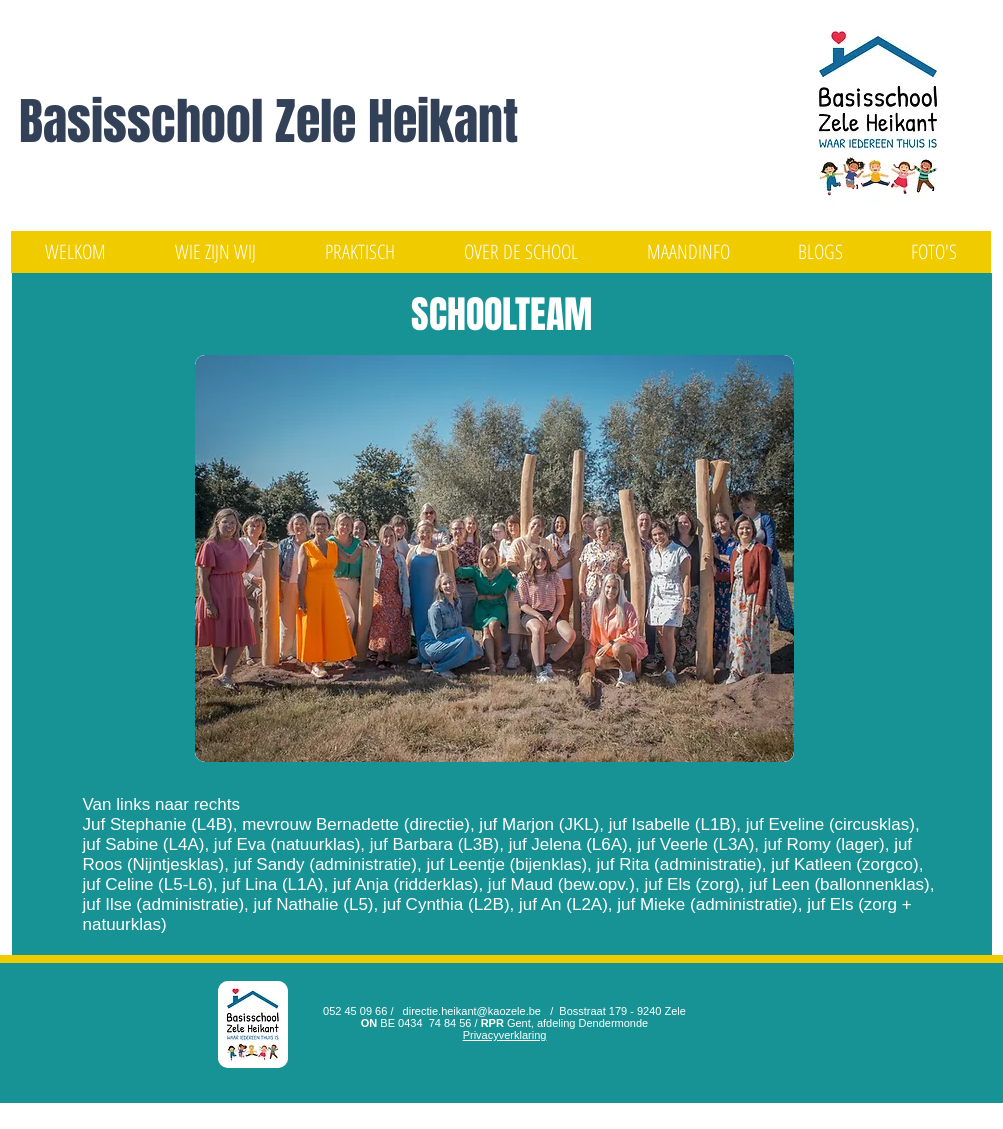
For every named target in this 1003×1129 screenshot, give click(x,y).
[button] (216, 252)
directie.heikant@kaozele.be (472, 1011)
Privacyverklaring (505, 1035)
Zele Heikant (396, 121)
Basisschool (147, 121)
